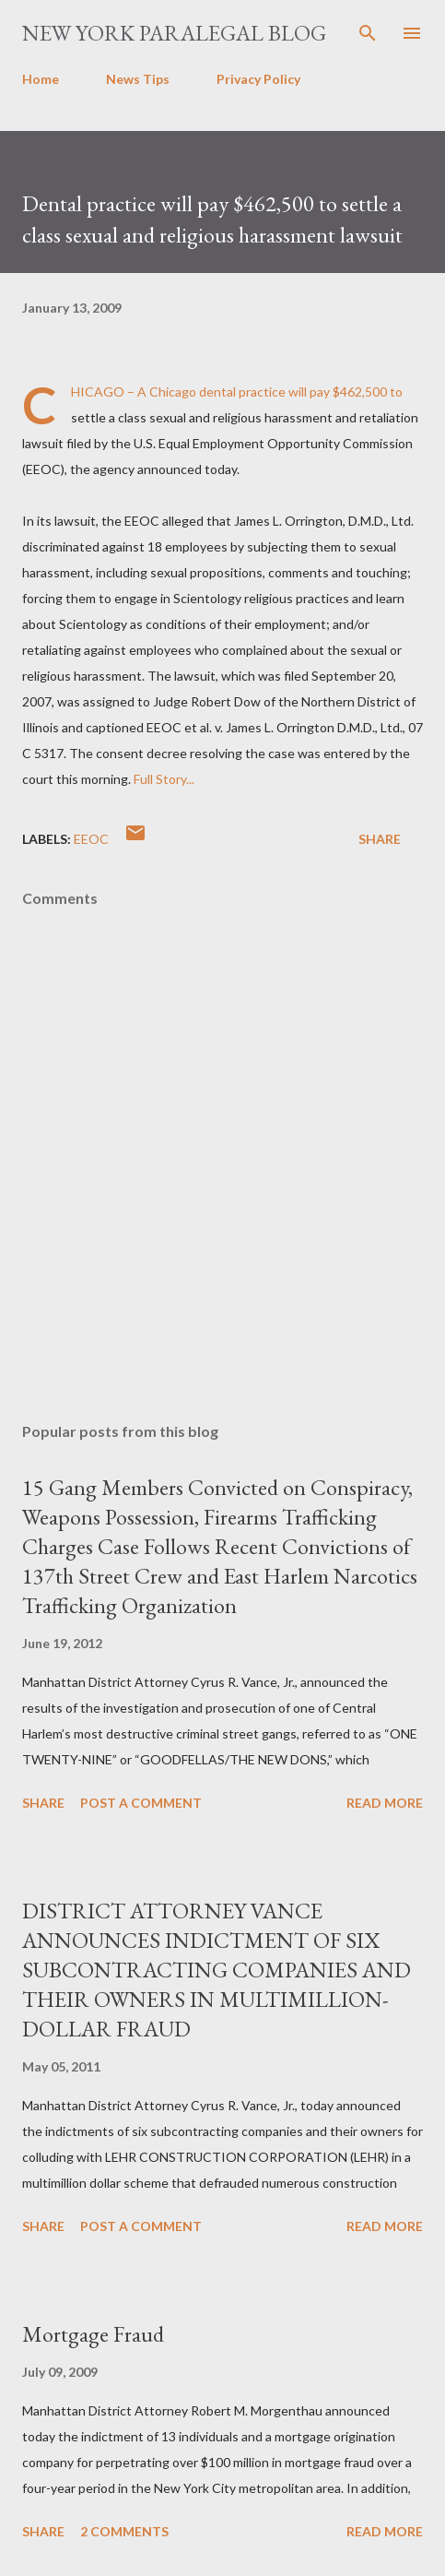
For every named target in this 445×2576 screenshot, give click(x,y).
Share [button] (379, 839)
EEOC (91, 839)
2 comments (124, 2531)
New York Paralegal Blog (174, 32)
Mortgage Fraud (93, 2334)
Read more (384, 1802)
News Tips (138, 79)
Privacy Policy (258, 79)
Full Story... (164, 779)
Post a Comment (141, 1802)
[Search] (368, 33)
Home (40, 79)
